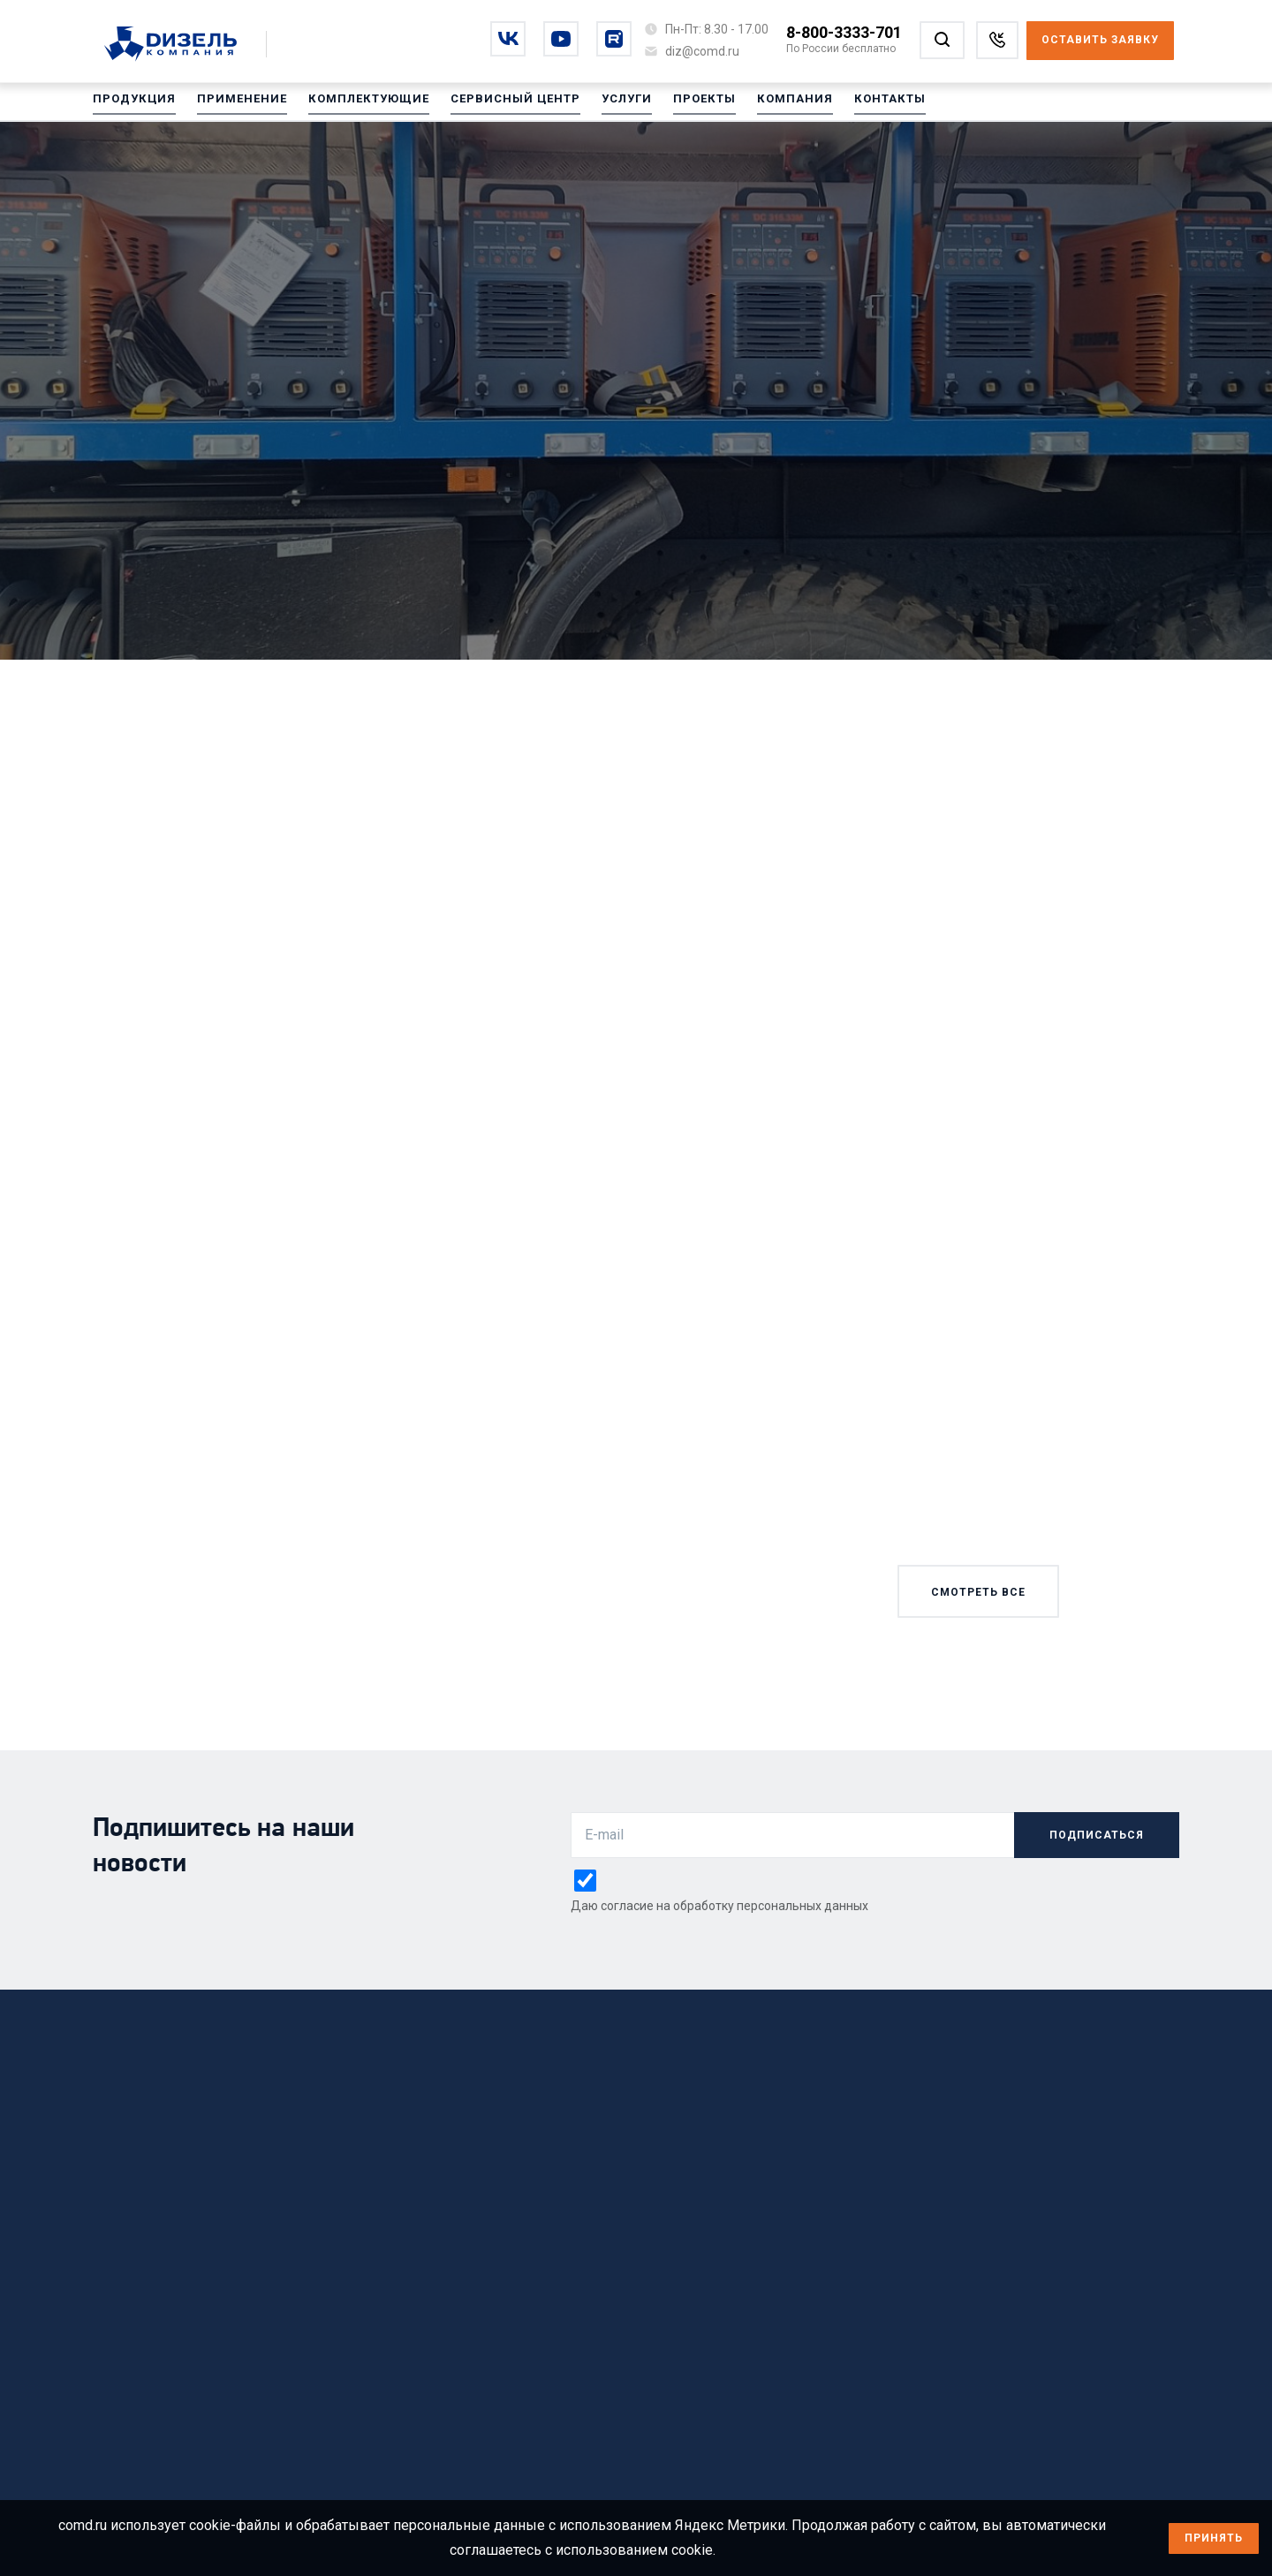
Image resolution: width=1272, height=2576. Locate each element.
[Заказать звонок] (997, 40)
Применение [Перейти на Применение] (234, 105)
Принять (1214, 2538)
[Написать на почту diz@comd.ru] (702, 51)
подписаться (1096, 1835)
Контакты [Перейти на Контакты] (853, 105)
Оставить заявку (1100, 40)
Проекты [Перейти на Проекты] (676, 105)
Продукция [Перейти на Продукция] (131, 105)
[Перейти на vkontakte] (508, 39)
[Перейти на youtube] (561, 39)
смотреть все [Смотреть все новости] (978, 1592)
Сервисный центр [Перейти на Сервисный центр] (494, 105)
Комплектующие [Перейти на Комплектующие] (354, 105)
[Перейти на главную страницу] (180, 45)
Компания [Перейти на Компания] (762, 105)
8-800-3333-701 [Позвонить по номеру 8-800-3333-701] (844, 32)
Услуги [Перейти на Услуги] (601, 105)
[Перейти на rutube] (614, 39)
